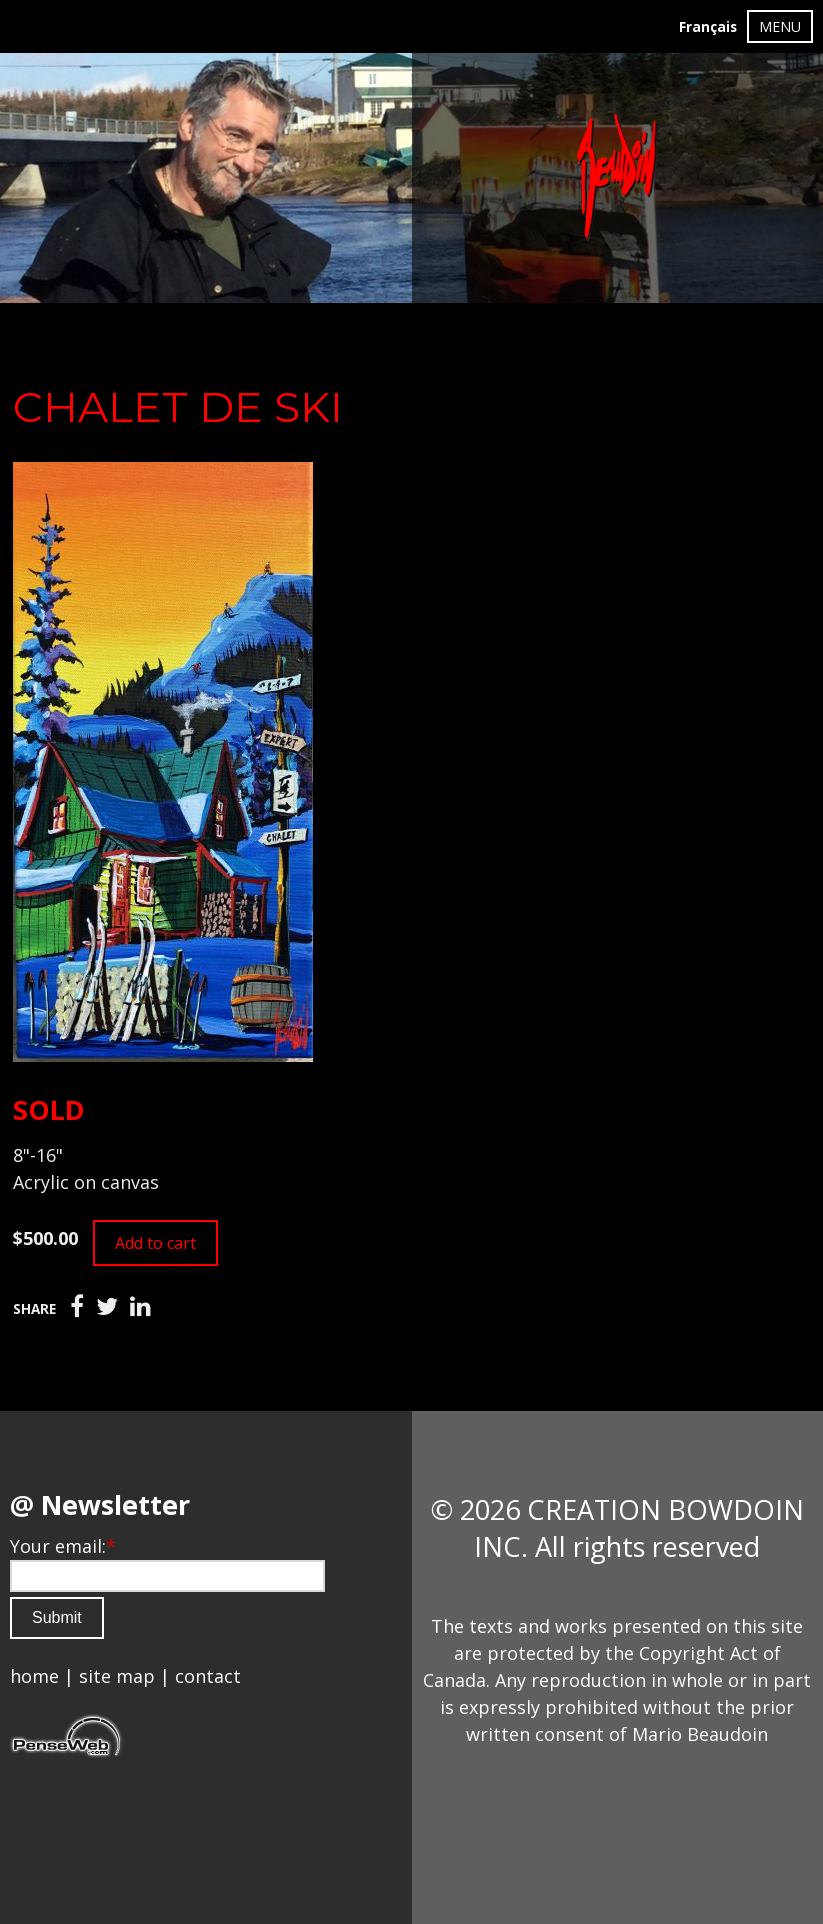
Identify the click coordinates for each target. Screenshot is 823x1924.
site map (117, 1676)
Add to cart (155, 1243)
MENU (780, 26)
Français (708, 27)
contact (208, 1676)
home (34, 1676)
